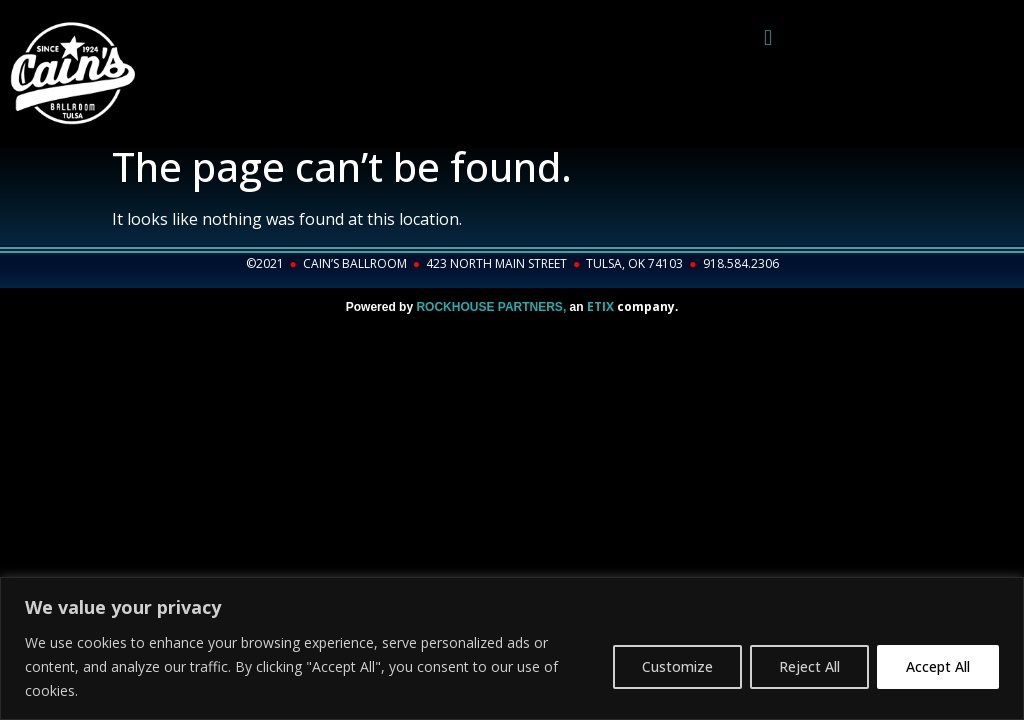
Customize (677, 666)
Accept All (938, 666)
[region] (512, 648)
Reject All (809, 666)
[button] (767, 37)
